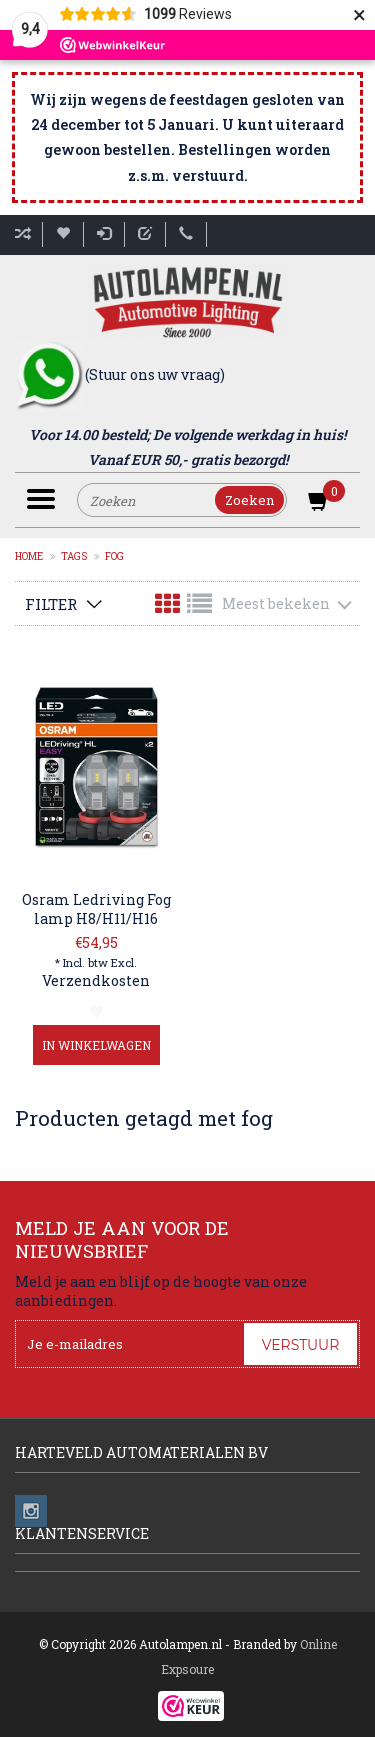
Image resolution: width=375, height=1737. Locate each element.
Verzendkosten (96, 980)
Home (29, 556)
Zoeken (249, 500)
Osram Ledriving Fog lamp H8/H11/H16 (96, 909)
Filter (51, 604)
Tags (74, 556)
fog (114, 556)
